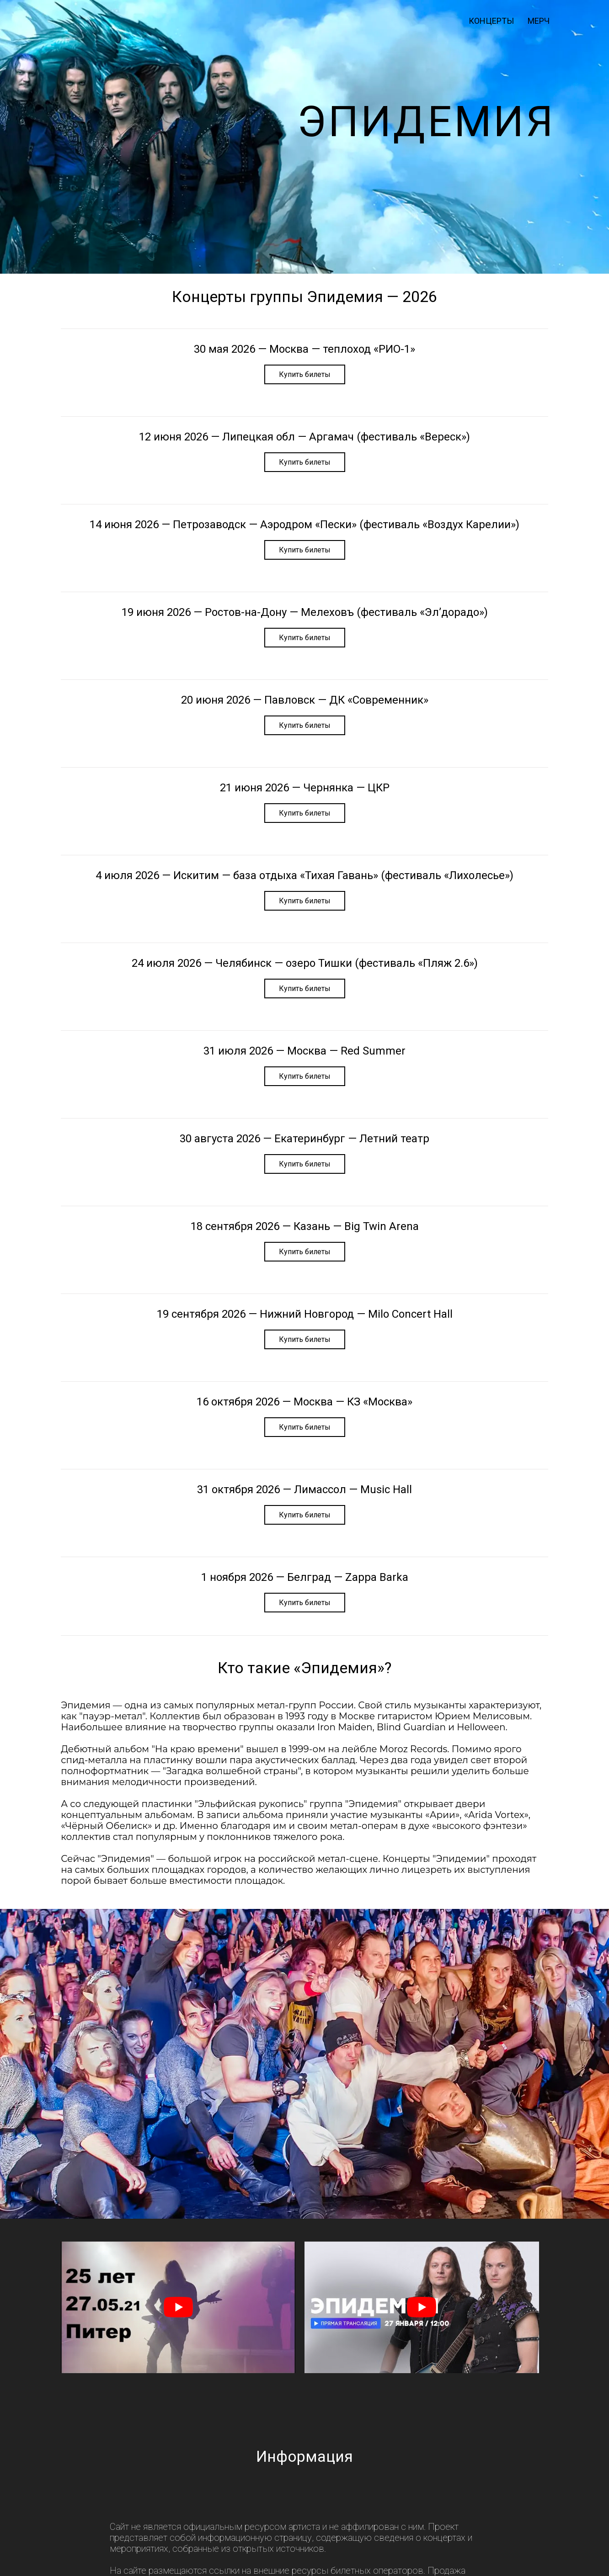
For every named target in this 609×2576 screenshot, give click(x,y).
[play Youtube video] (178, 2307)
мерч (539, 21)
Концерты (491, 21)
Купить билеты (305, 374)
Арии (442, 1814)
